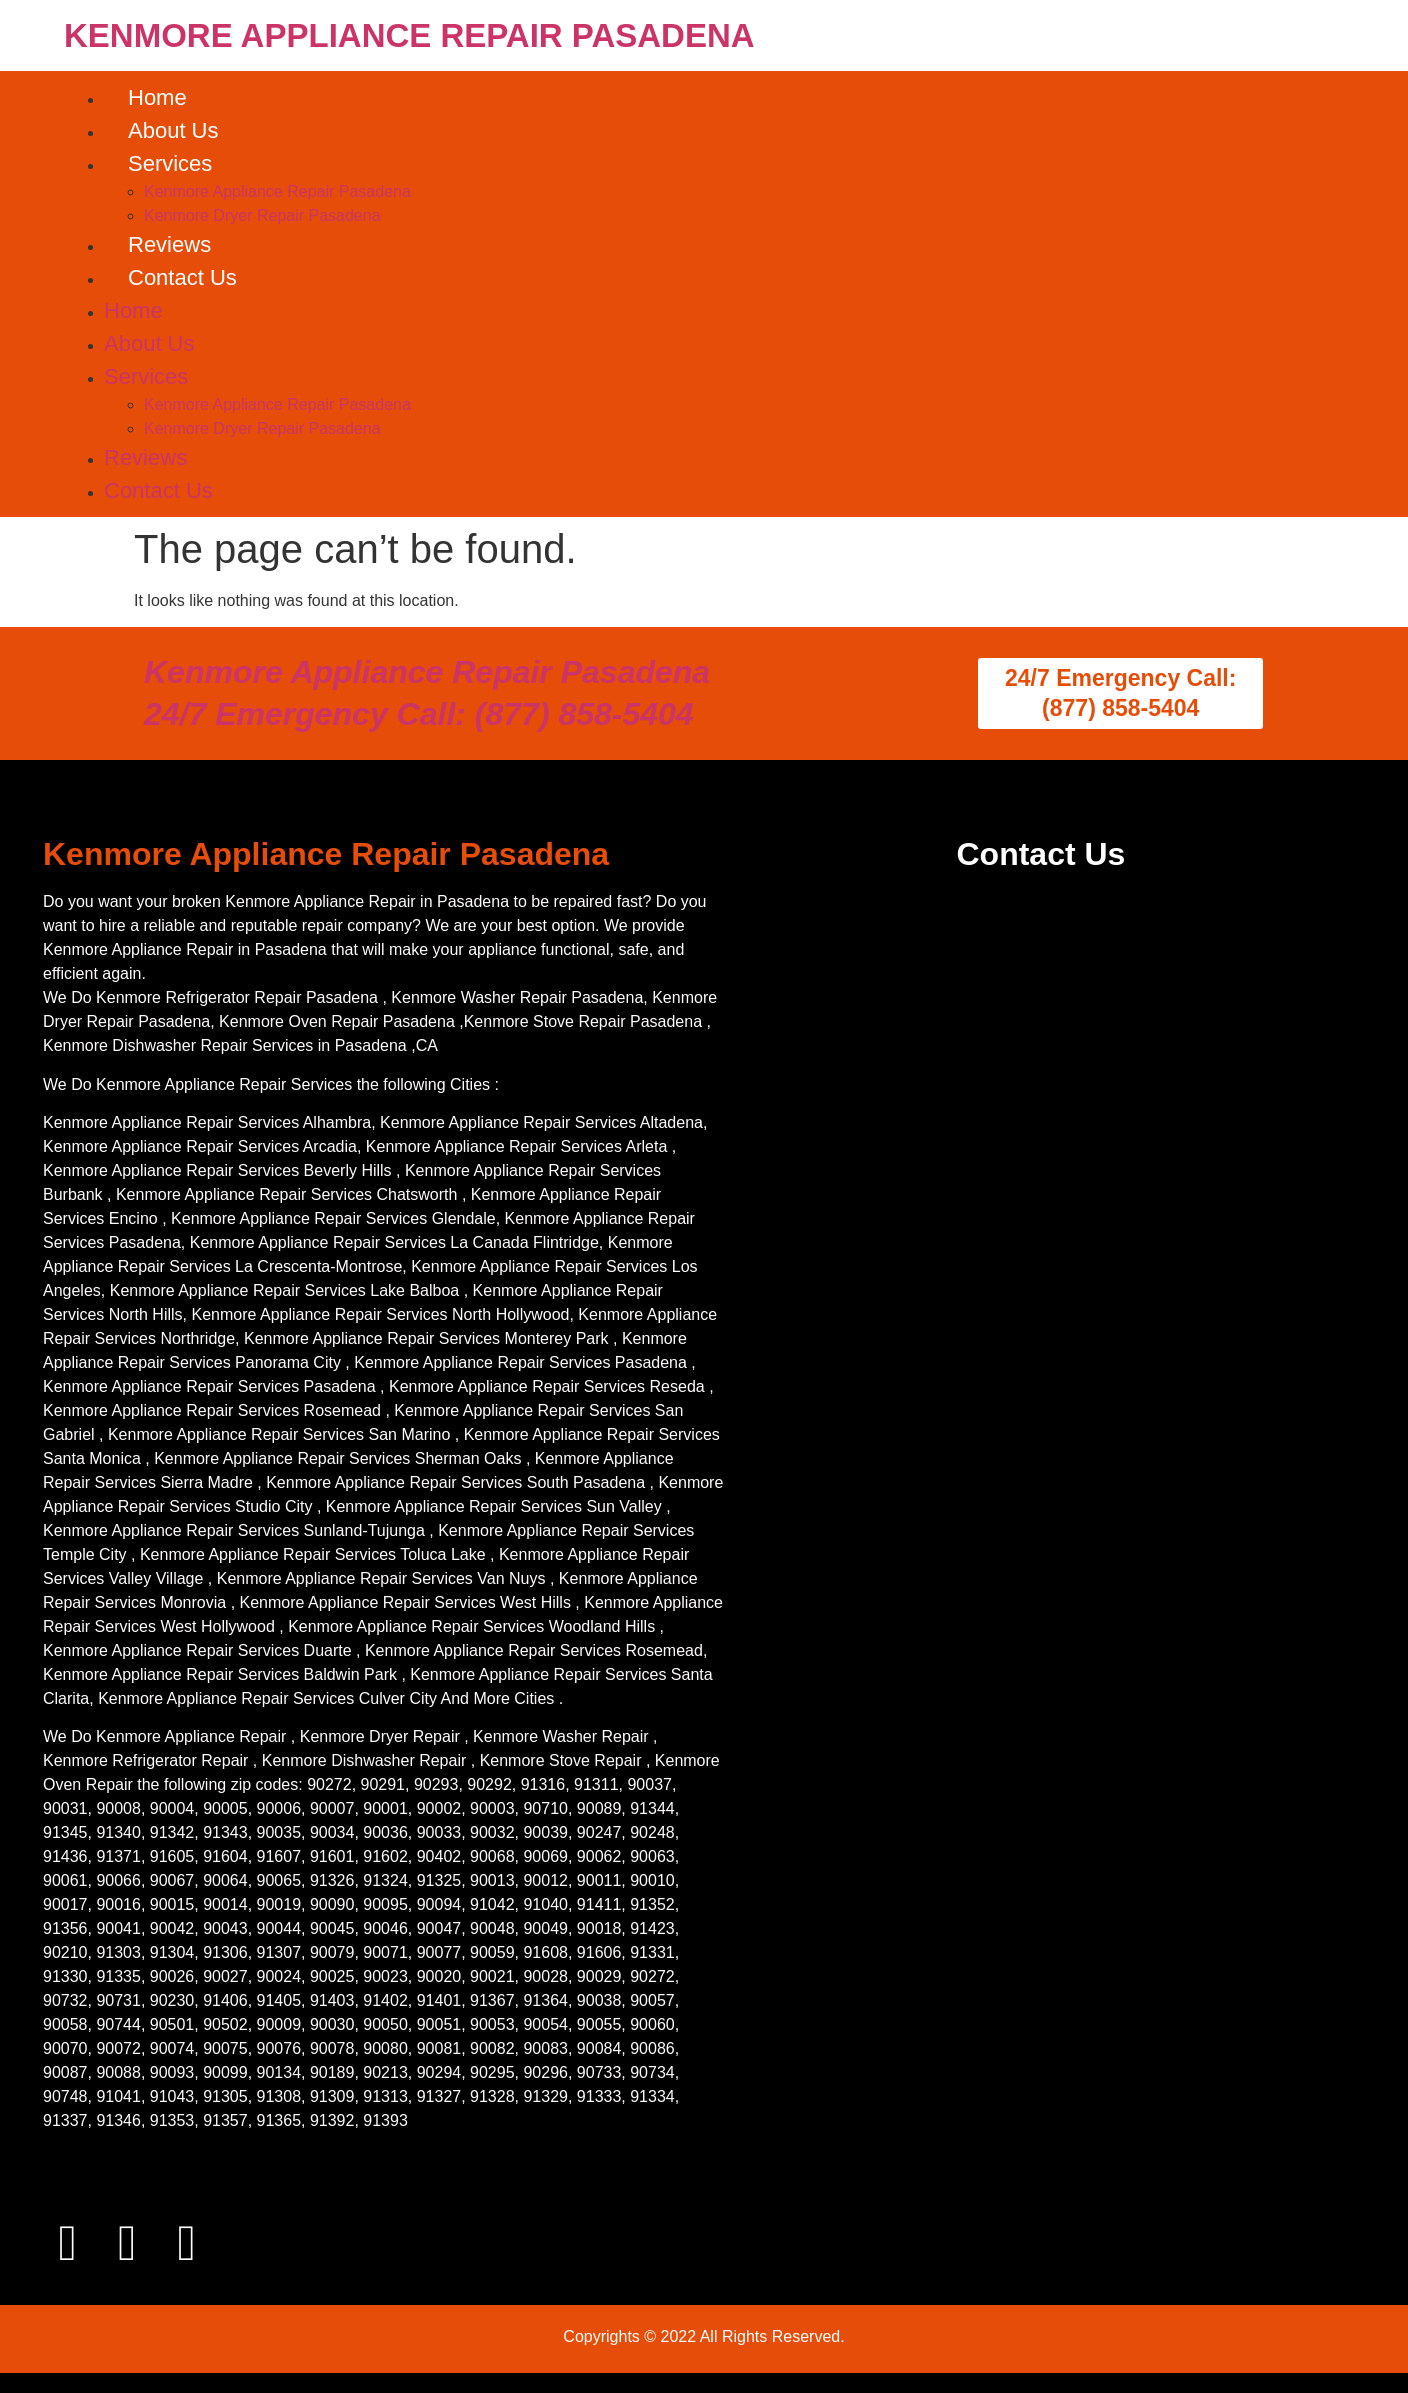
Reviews (169, 244)
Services (170, 163)
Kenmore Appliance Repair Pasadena (277, 191)
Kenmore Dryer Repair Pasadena (262, 215)
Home (157, 97)
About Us (173, 130)
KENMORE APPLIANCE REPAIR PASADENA (409, 35)
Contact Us (182, 277)
